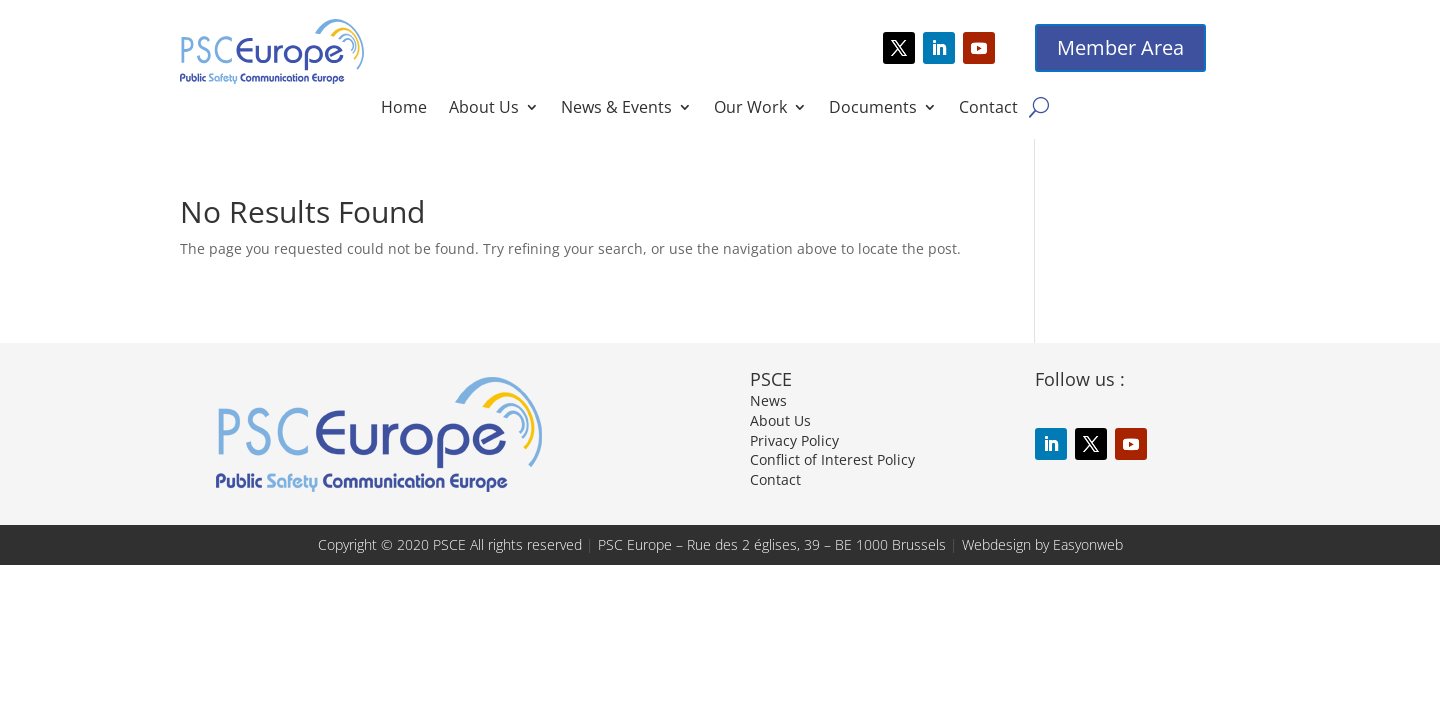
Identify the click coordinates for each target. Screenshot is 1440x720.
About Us (484, 109)
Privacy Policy (794, 440)
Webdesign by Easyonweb (1042, 544)
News (768, 400)
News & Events (616, 109)
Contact (988, 109)
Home (404, 109)
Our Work (750, 109)
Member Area (1120, 47)
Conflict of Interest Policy (832, 459)
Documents (873, 109)
